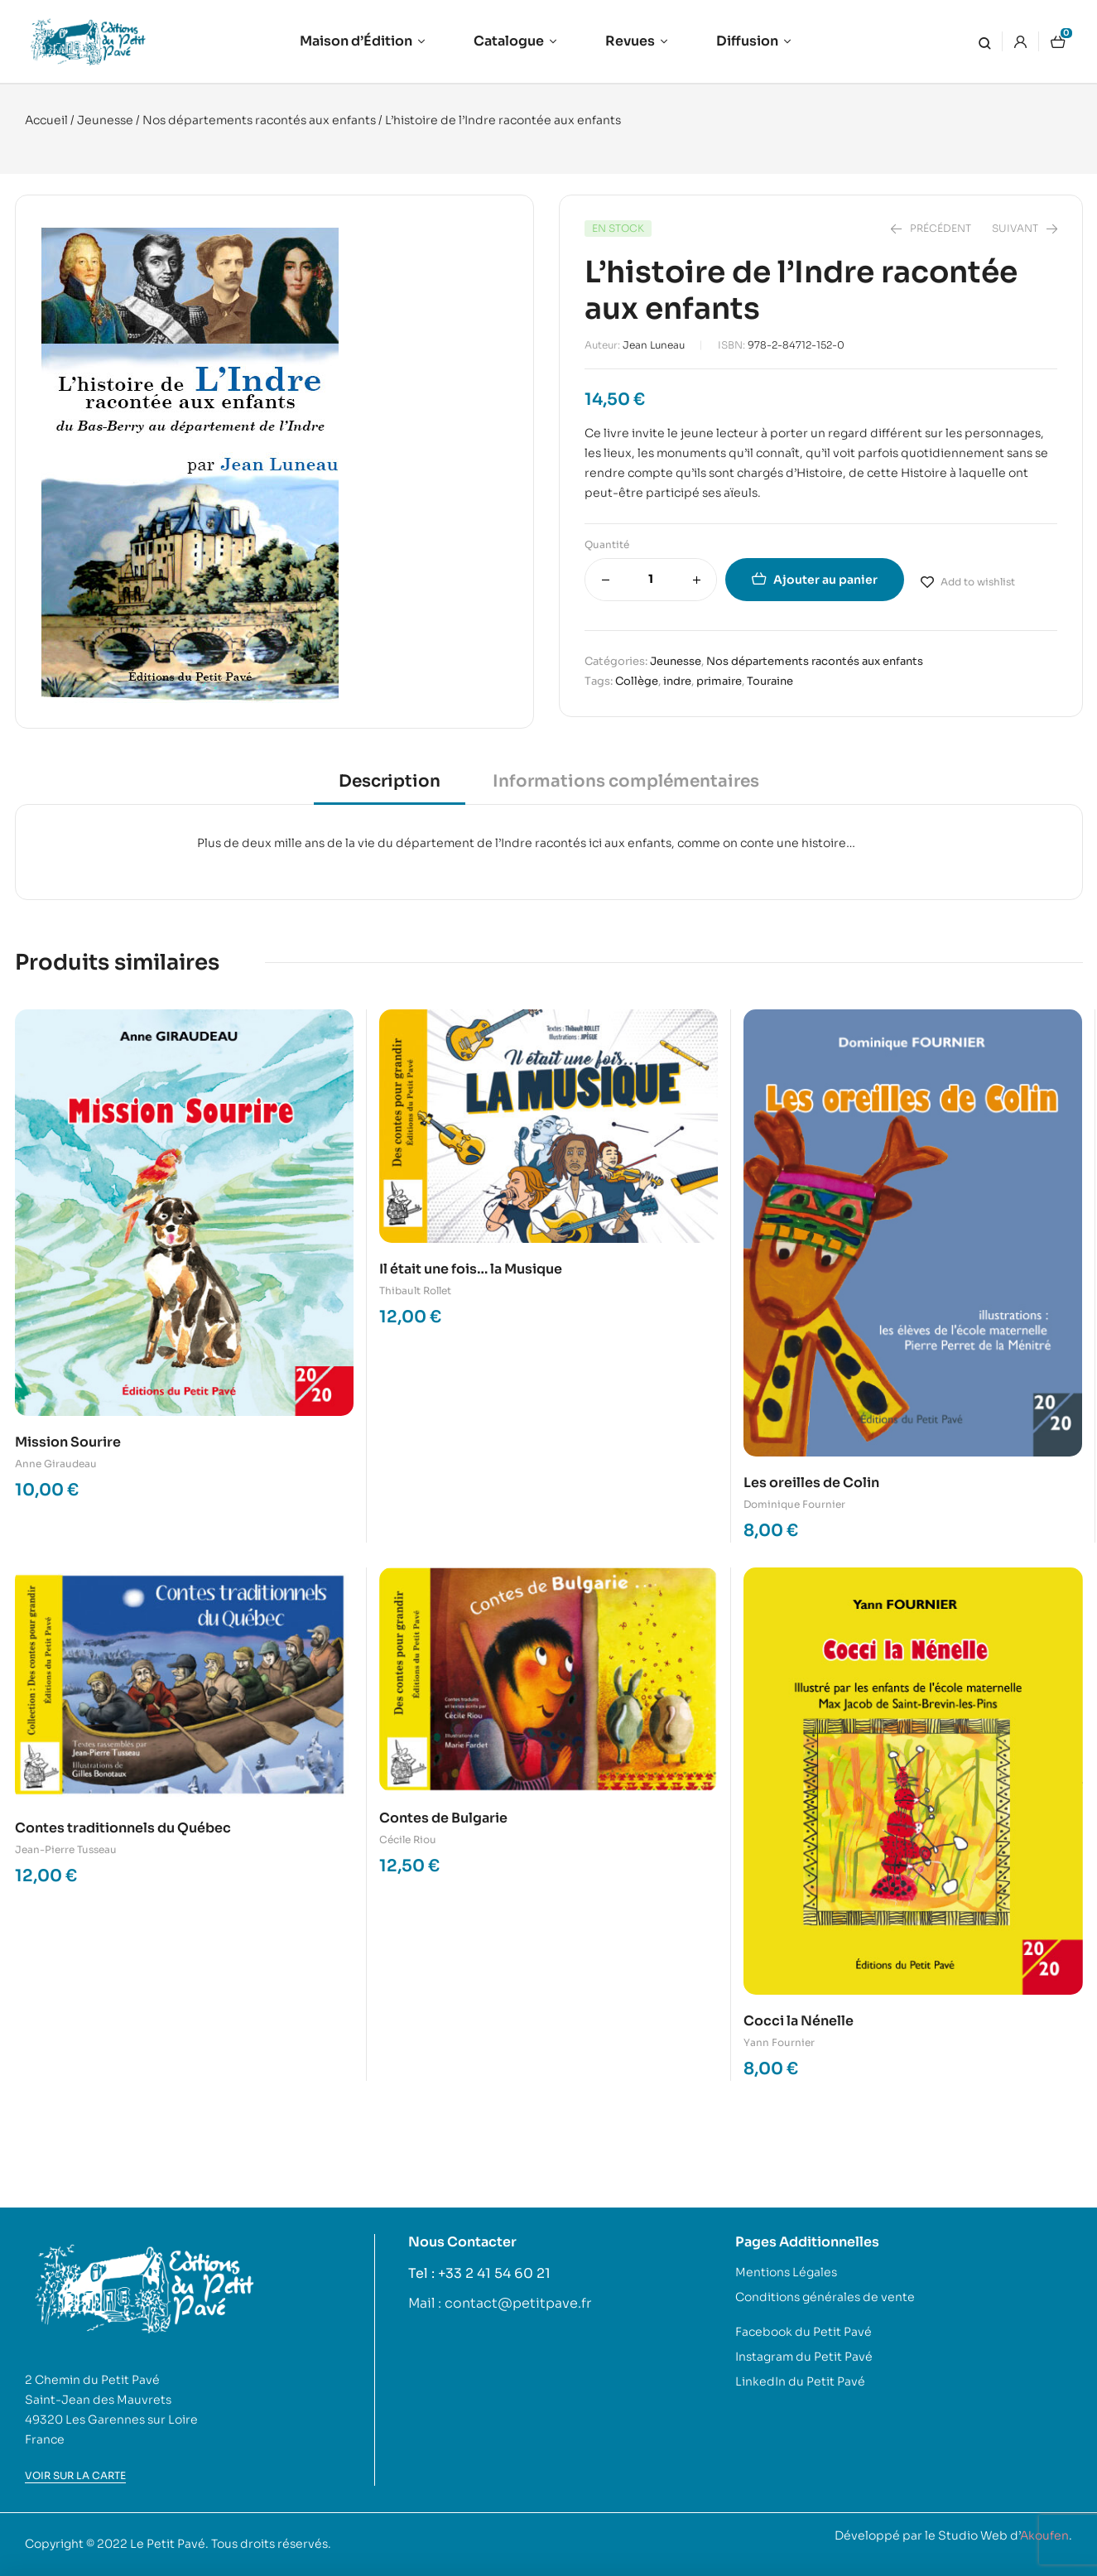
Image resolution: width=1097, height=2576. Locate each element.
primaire (719, 681)
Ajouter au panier (825, 579)
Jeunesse (105, 120)
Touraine (770, 681)
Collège (636, 681)
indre (677, 681)
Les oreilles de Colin (811, 1482)
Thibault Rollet (415, 1290)
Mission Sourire (68, 1442)
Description (389, 781)
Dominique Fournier (794, 1504)
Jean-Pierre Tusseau (66, 1849)
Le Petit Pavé (167, 2543)
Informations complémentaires (626, 781)
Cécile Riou (407, 1839)
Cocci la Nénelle (798, 2021)
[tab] (389, 787)
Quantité (607, 544)
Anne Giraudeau (56, 1463)
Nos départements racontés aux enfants (259, 120)
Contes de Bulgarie (443, 1818)
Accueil (46, 120)
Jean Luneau (654, 345)
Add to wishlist (978, 581)
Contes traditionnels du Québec (123, 1828)
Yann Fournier (779, 2042)
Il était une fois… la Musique (470, 1269)
